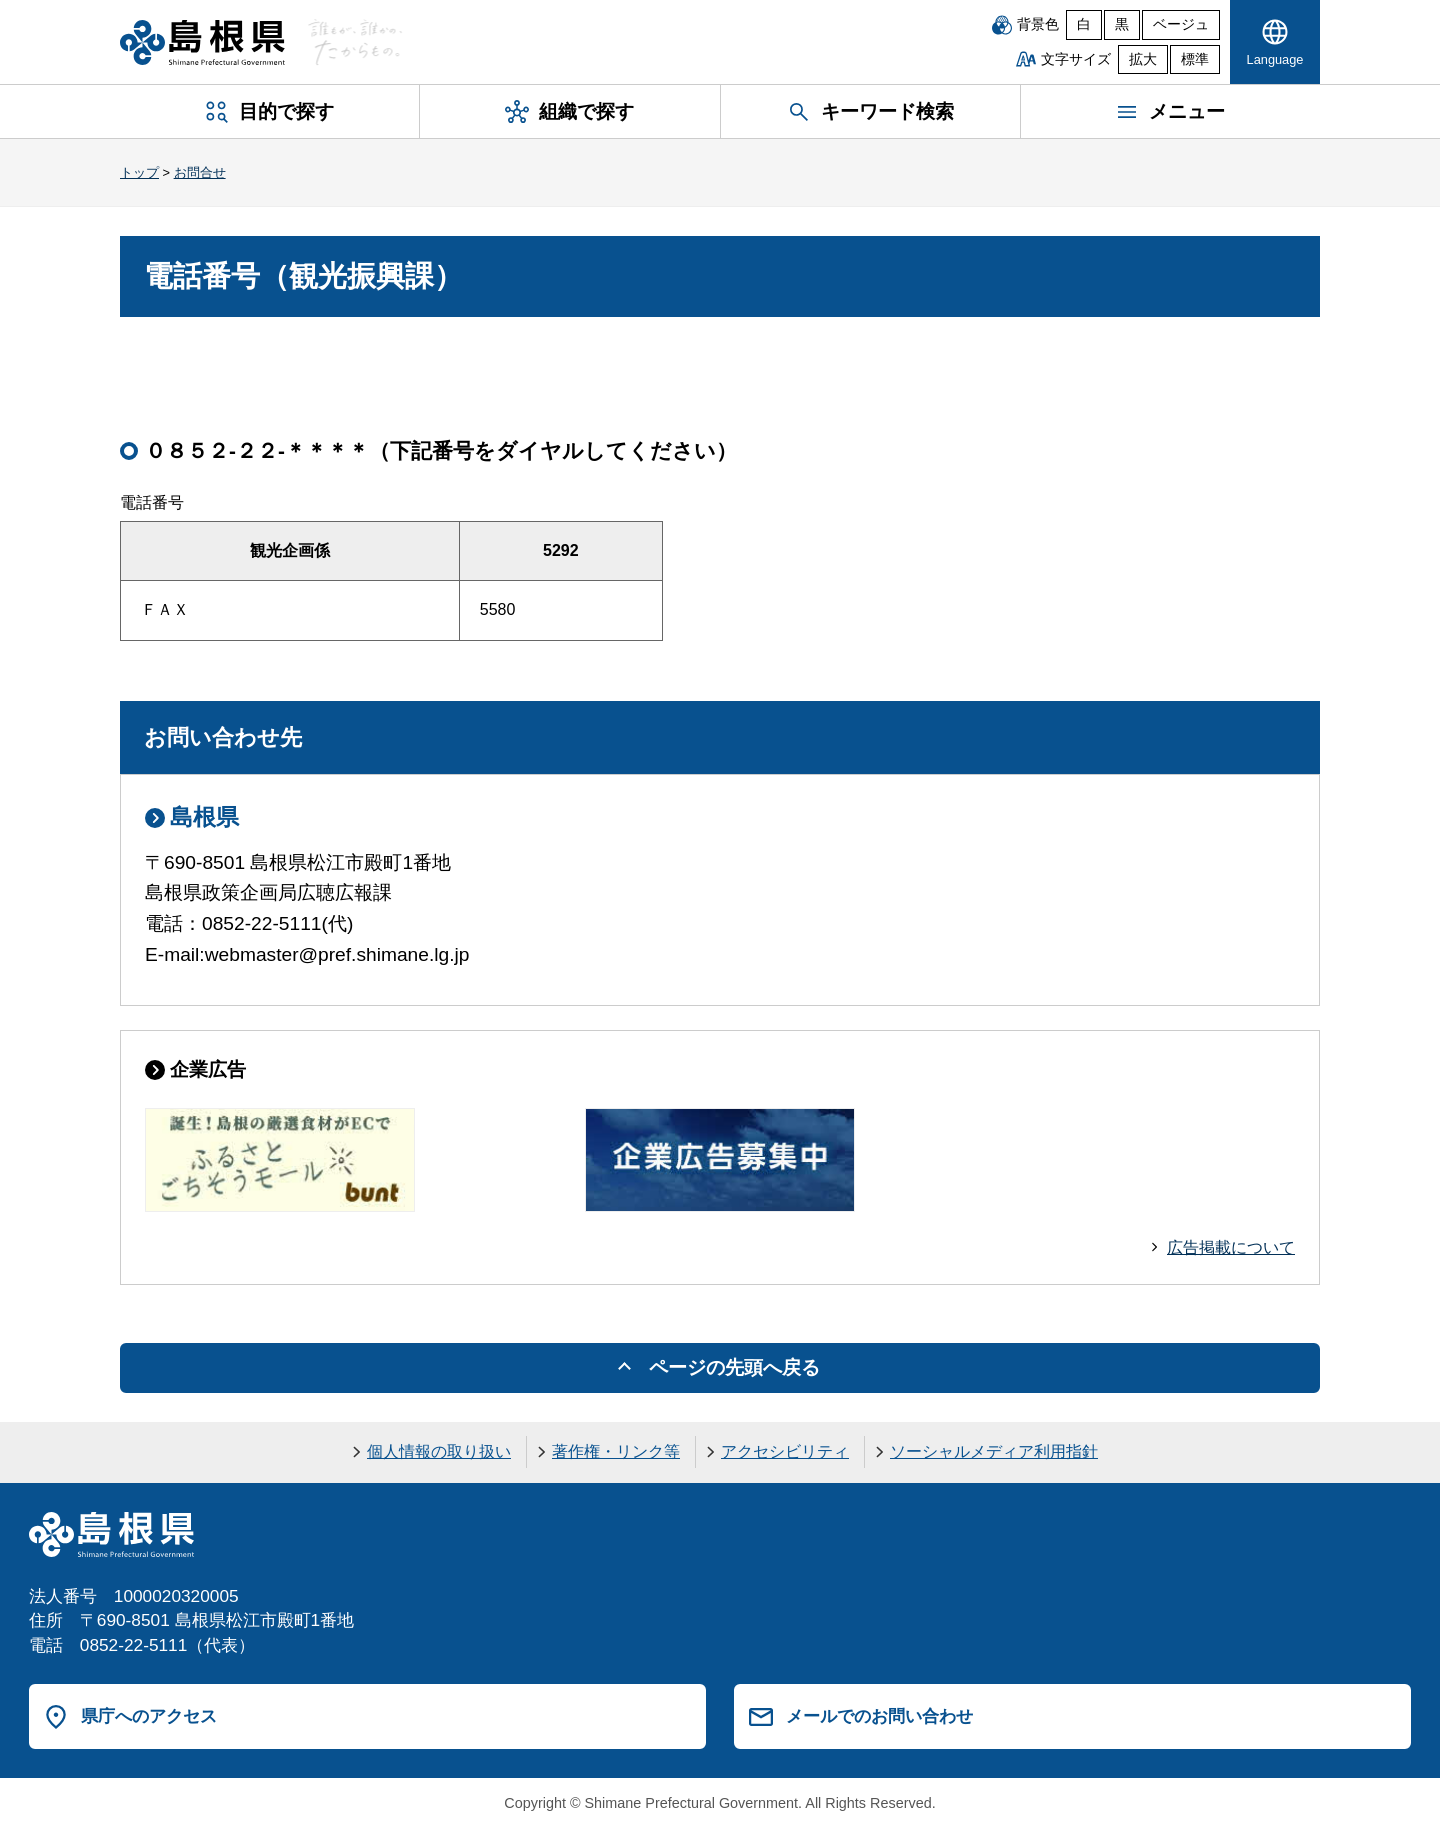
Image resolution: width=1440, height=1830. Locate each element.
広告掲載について (1231, 1247)
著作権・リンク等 (616, 1451)
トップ (139, 172)
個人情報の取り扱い (439, 1451)
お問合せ (200, 172)
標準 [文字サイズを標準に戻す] (1195, 59)
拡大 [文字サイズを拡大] (1143, 59)
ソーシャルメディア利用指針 (994, 1451)
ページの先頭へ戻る (734, 1367)
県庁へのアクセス (149, 1716)
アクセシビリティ (785, 1451)
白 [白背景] (1084, 24)
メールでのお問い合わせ (879, 1716)
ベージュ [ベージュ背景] (1181, 24)
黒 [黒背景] (1122, 24)
